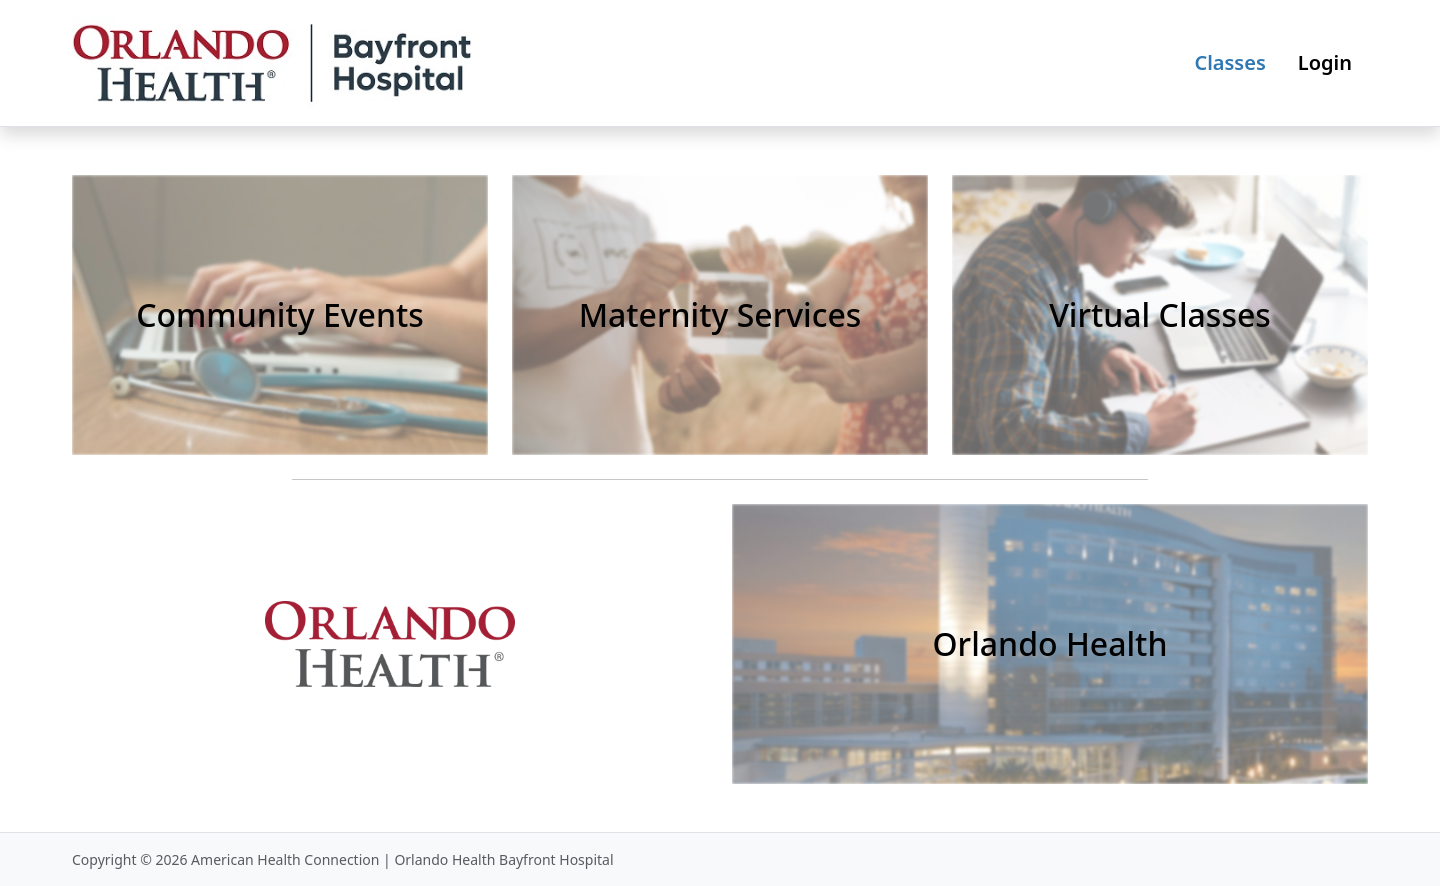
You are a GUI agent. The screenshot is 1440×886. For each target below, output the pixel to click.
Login (1325, 62)
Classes (1229, 62)
